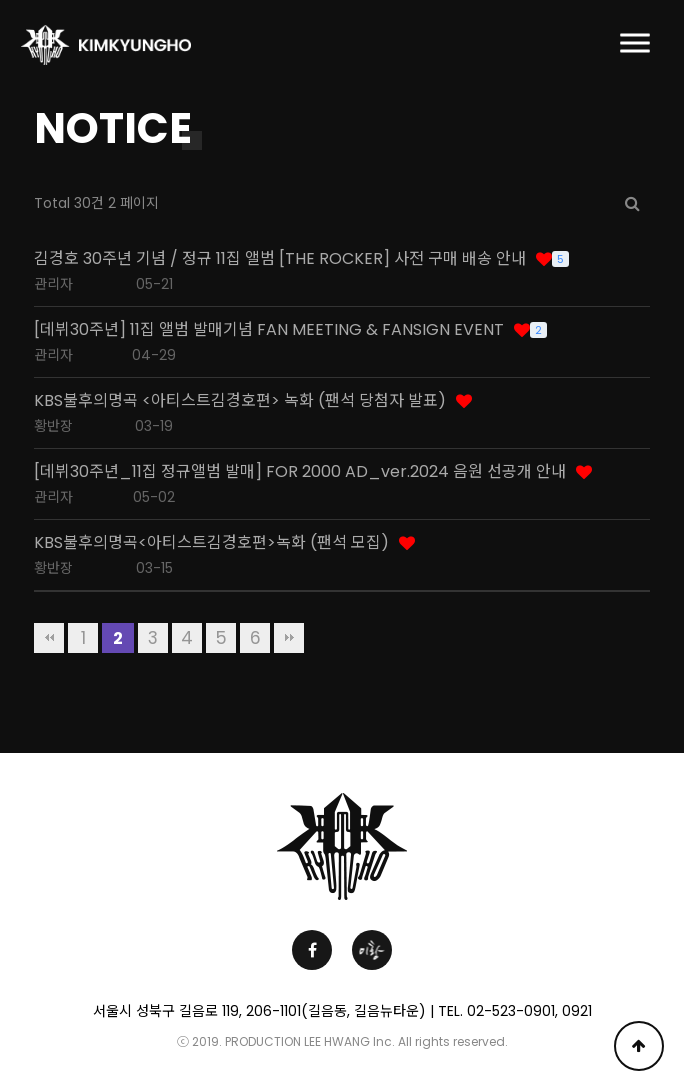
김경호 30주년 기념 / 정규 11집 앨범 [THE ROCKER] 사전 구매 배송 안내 (280, 259)
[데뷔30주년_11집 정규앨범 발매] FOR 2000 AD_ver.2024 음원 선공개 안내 (300, 472)
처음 (49, 638)
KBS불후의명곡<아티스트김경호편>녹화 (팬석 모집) (211, 543)
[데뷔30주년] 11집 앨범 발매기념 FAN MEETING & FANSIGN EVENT (269, 330)
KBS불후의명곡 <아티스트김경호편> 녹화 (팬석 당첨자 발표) (240, 401)
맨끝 (289, 638)
